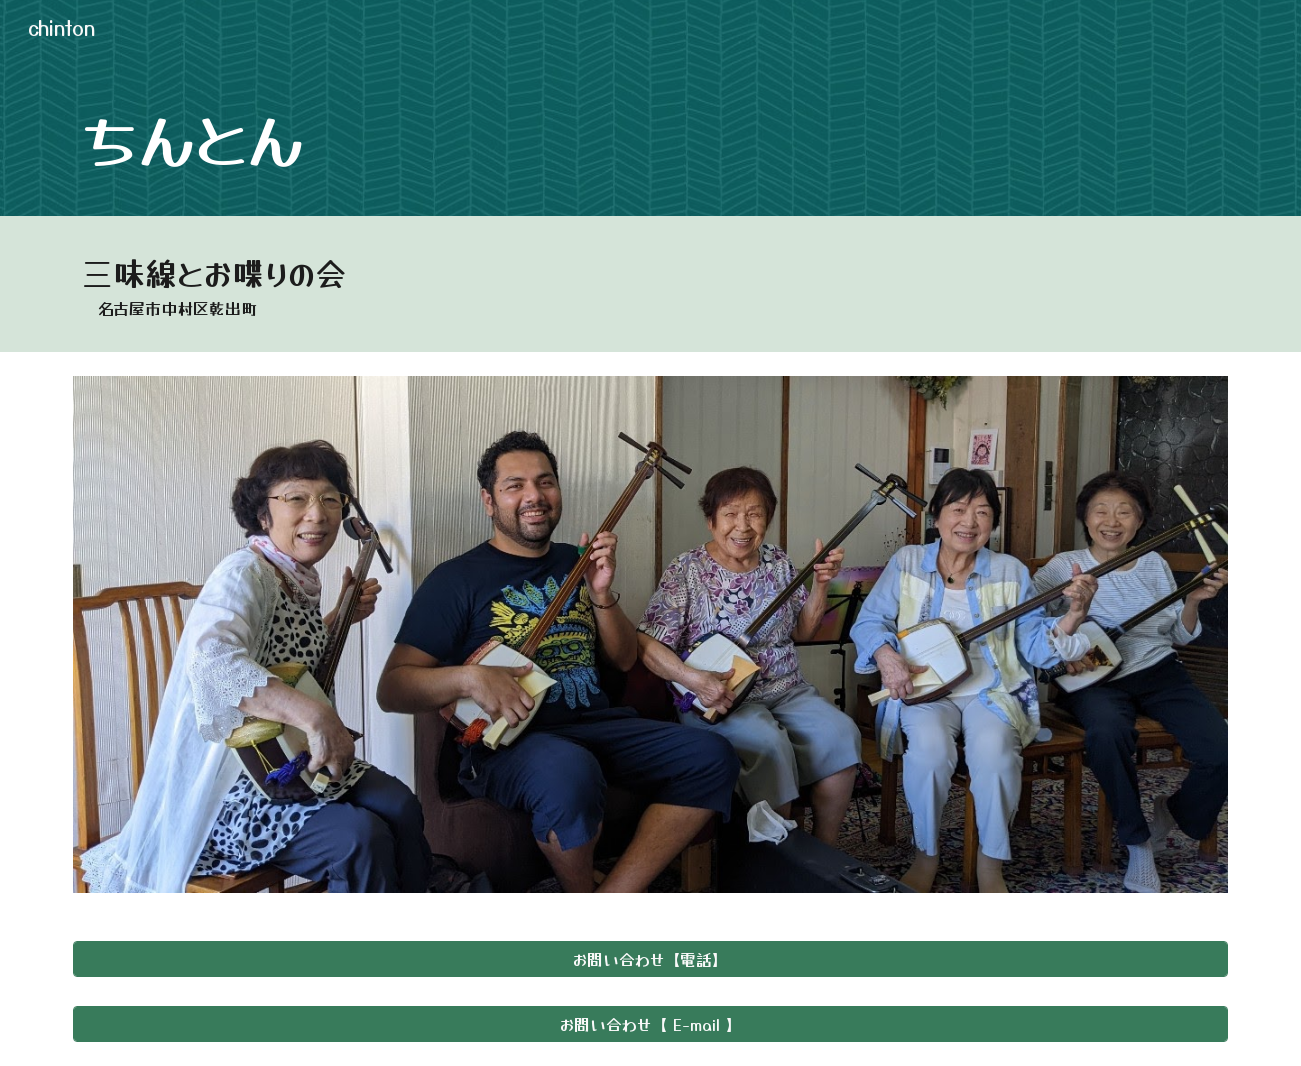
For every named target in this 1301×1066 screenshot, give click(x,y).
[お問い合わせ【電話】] (650, 959)
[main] (650, 136)
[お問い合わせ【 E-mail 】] (650, 1024)
